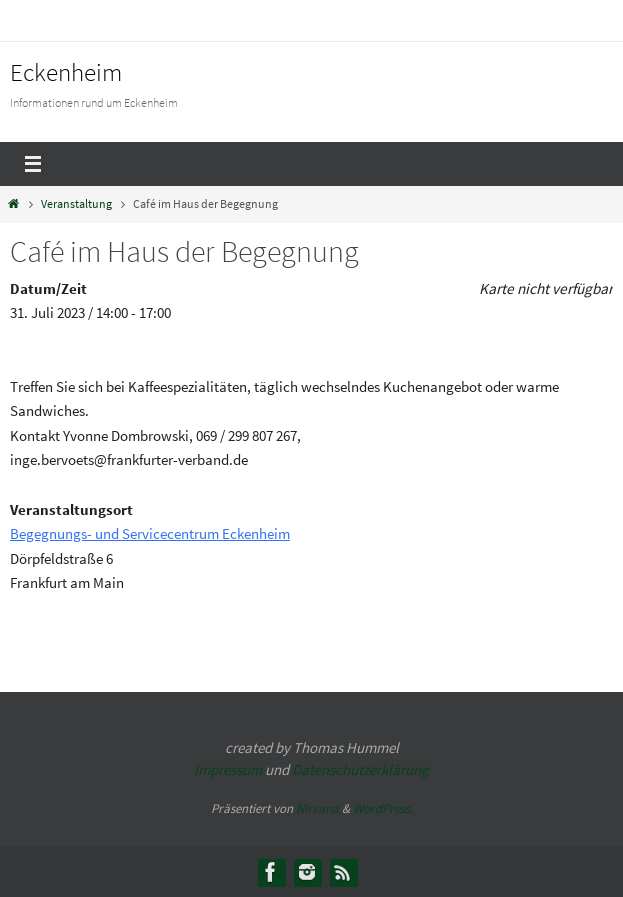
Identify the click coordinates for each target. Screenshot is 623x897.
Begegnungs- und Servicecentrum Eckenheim (150, 533)
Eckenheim (66, 72)
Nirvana (317, 808)
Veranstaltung (76, 203)
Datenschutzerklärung (360, 769)
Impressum (228, 769)
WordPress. (383, 808)
